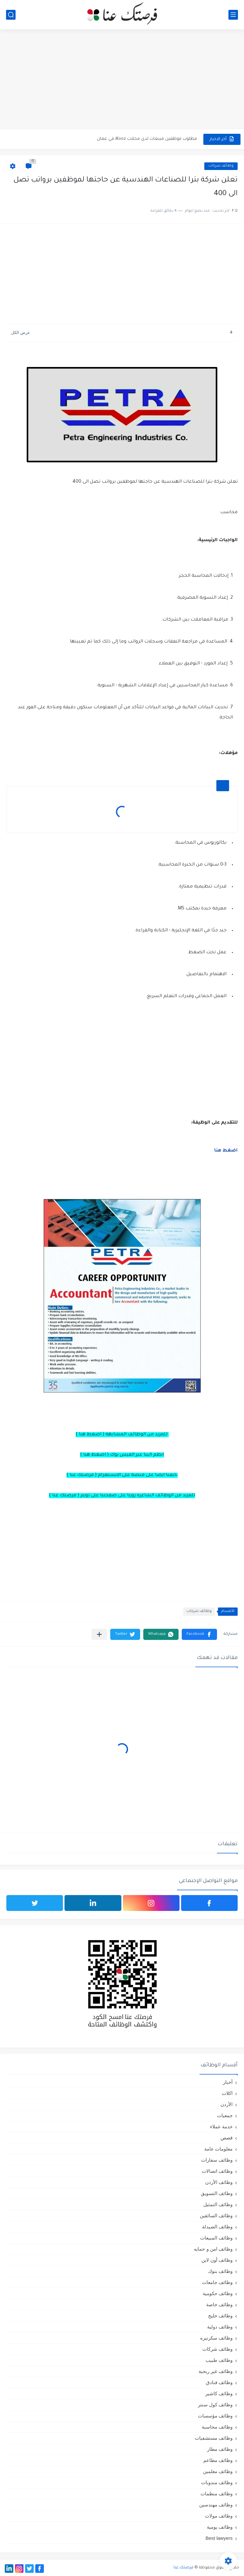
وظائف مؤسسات (215, 2415)
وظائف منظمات (216, 2493)
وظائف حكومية (218, 2293)
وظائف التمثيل (218, 2204)
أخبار (228, 2082)
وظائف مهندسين (216, 2504)
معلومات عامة (218, 2148)
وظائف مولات (219, 2515)
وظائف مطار (220, 2449)
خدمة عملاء (221, 2126)
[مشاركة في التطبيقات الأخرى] (99, 1634)
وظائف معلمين (218, 2471)
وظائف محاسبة (217, 2427)
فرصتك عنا (183, 2568)
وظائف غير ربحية (216, 2371)
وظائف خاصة (219, 2304)
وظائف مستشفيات (214, 2438)
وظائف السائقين (216, 2215)
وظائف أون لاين (217, 2260)
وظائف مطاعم (218, 2460)
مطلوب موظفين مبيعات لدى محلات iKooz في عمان (147, 139)
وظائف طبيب (219, 2360)
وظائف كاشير (219, 2393)
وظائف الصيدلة (217, 2226)
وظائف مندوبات (217, 2482)
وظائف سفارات (217, 2160)
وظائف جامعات (217, 2282)
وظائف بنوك (220, 2271)
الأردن (226, 2104)
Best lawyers (219, 2538)
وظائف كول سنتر (215, 2404)
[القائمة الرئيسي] (233, 15)
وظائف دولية (220, 2326)
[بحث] (11, 15)
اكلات (227, 2093)
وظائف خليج (220, 2315)
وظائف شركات (221, 166)
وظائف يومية (220, 2527)
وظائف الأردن (219, 2182)
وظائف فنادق (219, 2382)
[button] (199, 1634)
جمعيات (225, 2115)
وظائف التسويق (217, 2193)
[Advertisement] (122, 80)
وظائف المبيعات (216, 2237)
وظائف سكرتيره (216, 2338)
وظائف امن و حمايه (213, 2249)
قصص (226, 2137)
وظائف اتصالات (217, 2171)
